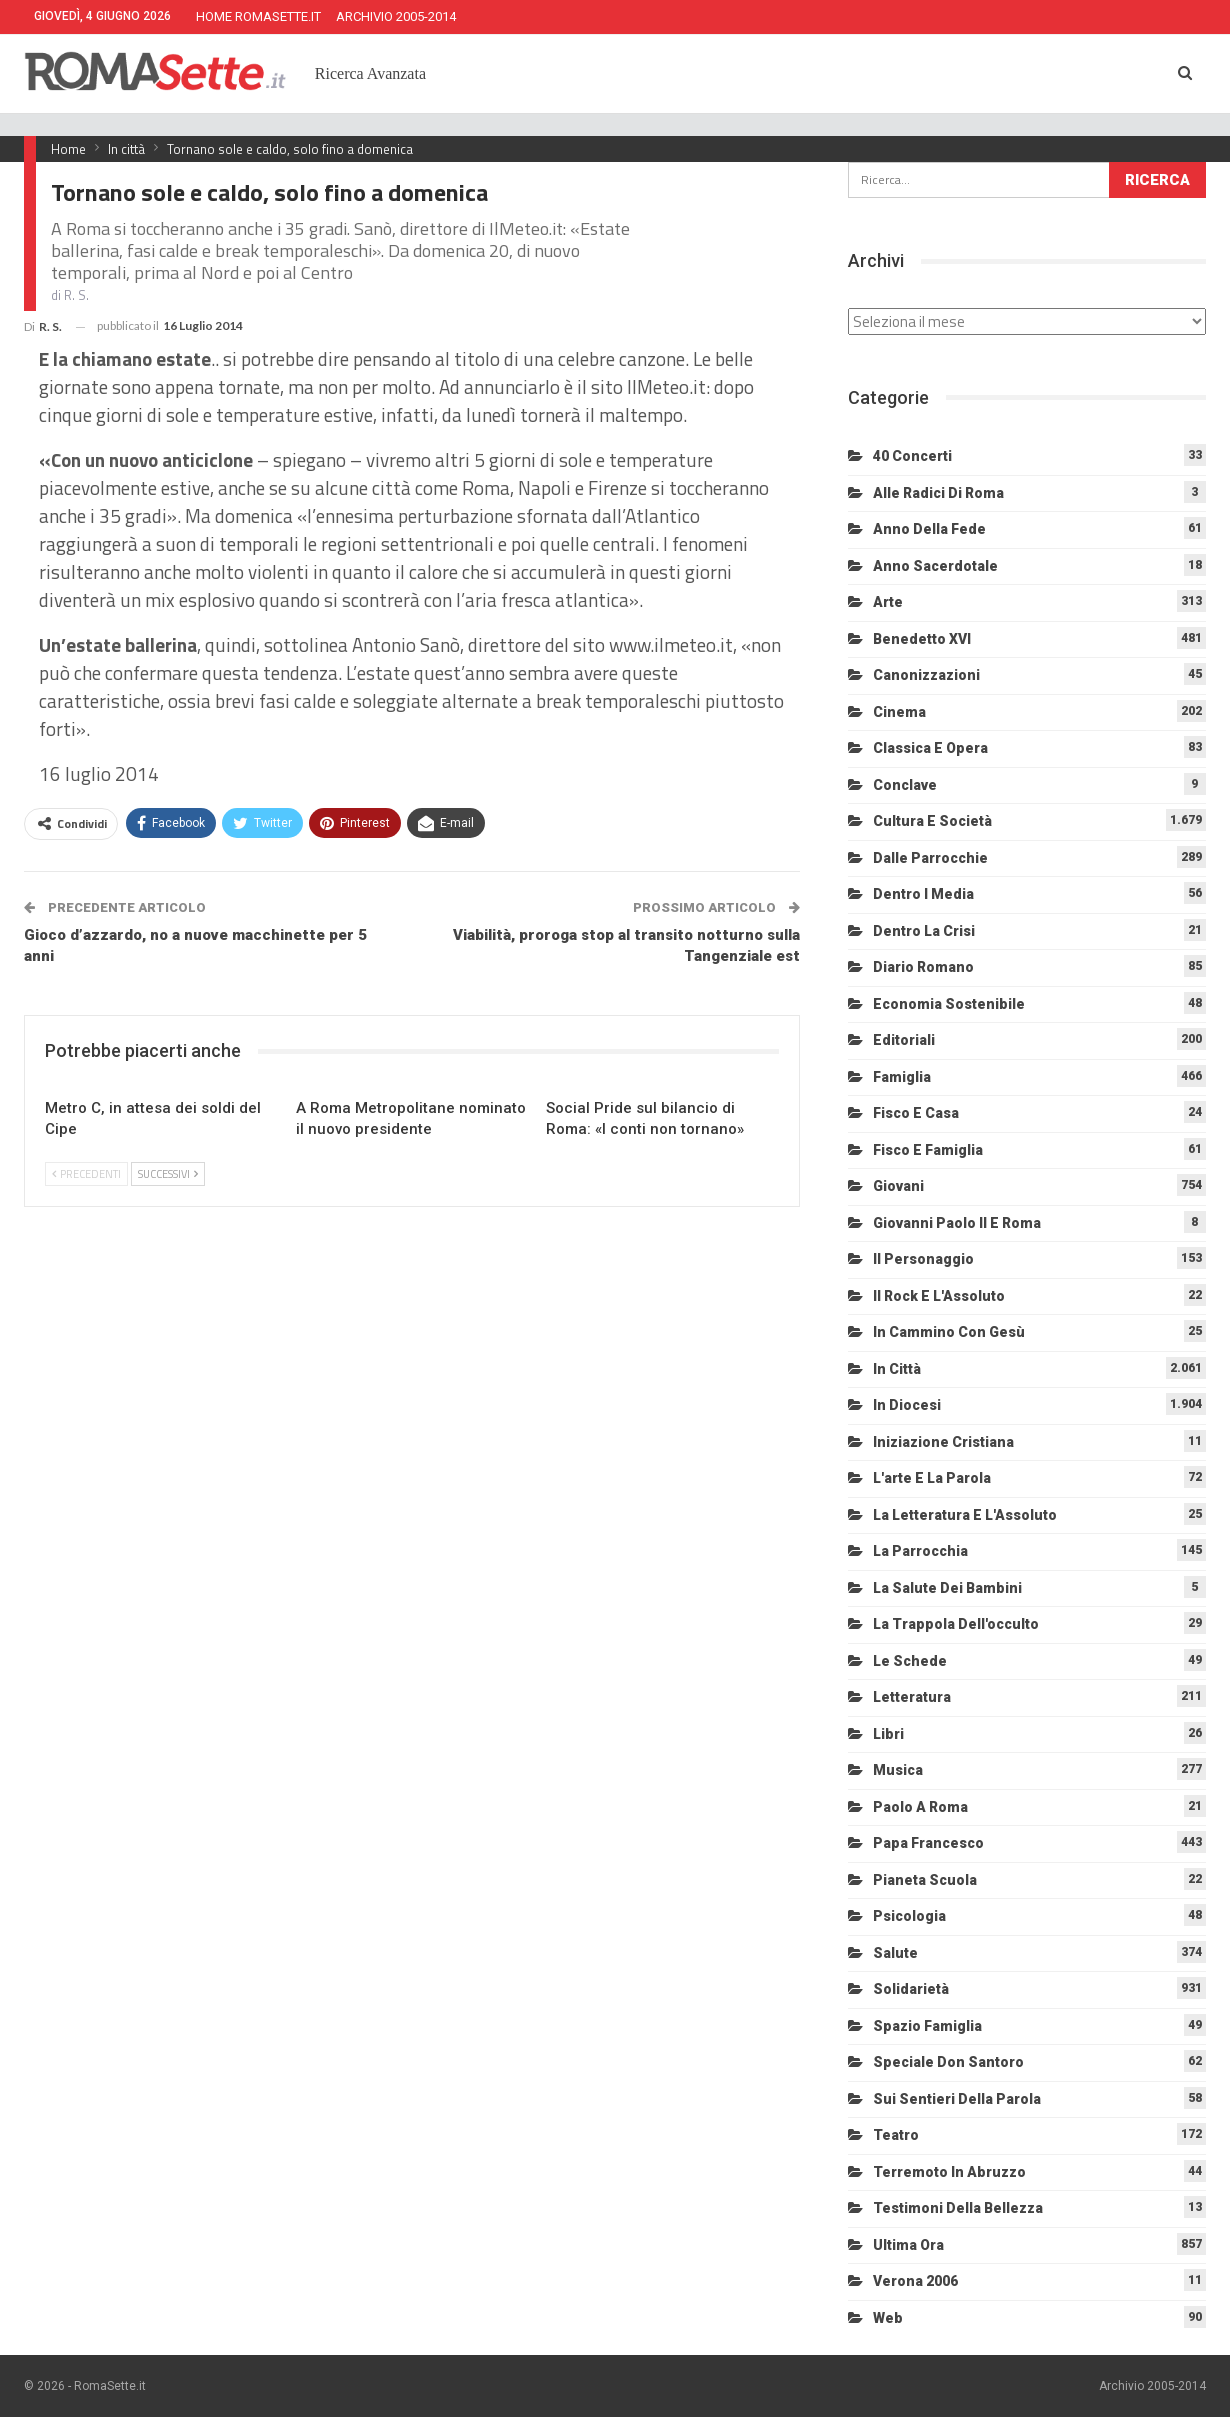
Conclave (905, 785)
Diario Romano (923, 967)
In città (897, 1369)
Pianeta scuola (925, 1880)
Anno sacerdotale (935, 566)
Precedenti (86, 1174)
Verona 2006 (915, 2281)
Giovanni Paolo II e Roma (957, 1223)
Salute (895, 1953)
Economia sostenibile (949, 1004)
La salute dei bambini (947, 1588)
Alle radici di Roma (938, 493)
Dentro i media (923, 894)
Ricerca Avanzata (370, 73)
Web (888, 2318)
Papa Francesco (928, 1843)
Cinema (899, 712)
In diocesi (907, 1405)
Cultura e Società (932, 821)
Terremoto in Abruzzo (949, 2172)
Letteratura (912, 1697)
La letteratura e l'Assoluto (965, 1515)
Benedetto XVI (922, 639)
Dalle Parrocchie (930, 858)
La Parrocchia (920, 1551)
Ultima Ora (908, 2245)
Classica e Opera (930, 748)
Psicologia (909, 1916)
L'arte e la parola (932, 1478)
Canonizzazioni (926, 675)
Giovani (898, 1186)
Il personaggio (923, 1259)
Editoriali (904, 1040)
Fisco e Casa (916, 1113)
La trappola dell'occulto (956, 1624)
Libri (888, 1734)
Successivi (168, 1174)
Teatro (896, 2135)
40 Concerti (912, 456)
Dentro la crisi (924, 931)
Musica (898, 1770)
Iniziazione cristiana (943, 1442)
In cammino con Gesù (949, 1332)
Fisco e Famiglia (928, 1150)
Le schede (910, 1661)
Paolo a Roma (920, 1807)
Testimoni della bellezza (958, 2208)
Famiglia (902, 1077)
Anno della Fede (929, 529)
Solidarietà (911, 1989)
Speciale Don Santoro (948, 2062)
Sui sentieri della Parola (957, 2099)
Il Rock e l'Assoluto (939, 1296)
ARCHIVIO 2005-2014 (396, 16)
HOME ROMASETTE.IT (258, 16)
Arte (888, 602)
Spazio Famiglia (927, 2026)
